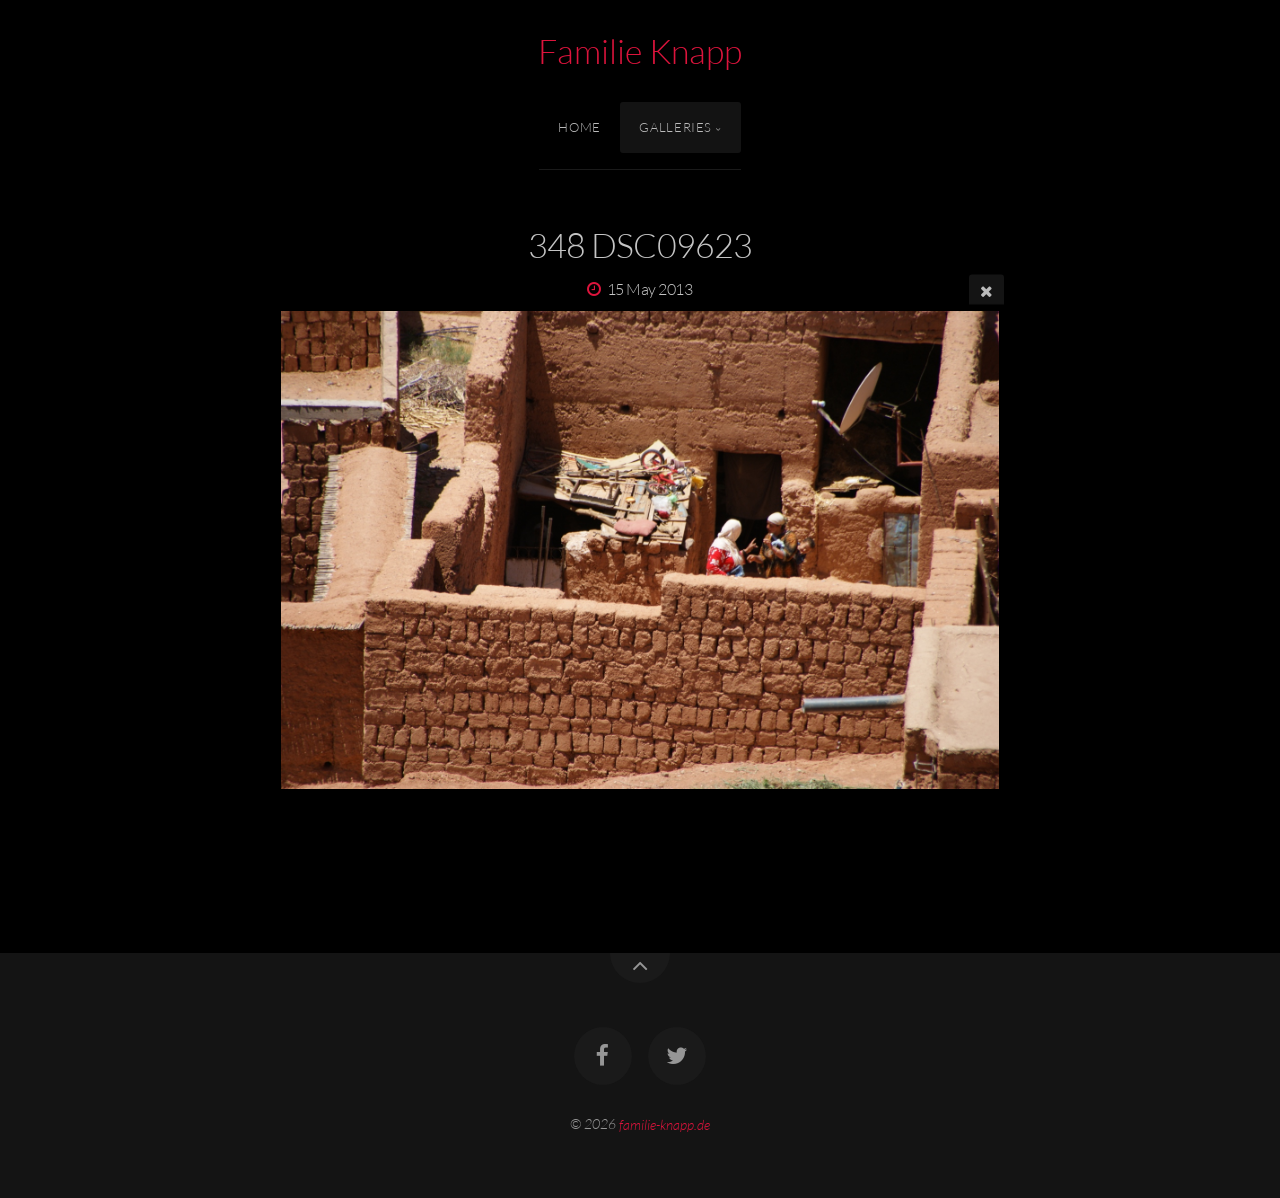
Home (579, 127)
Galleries (675, 127)
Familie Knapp (640, 51)
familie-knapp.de (664, 1123)
